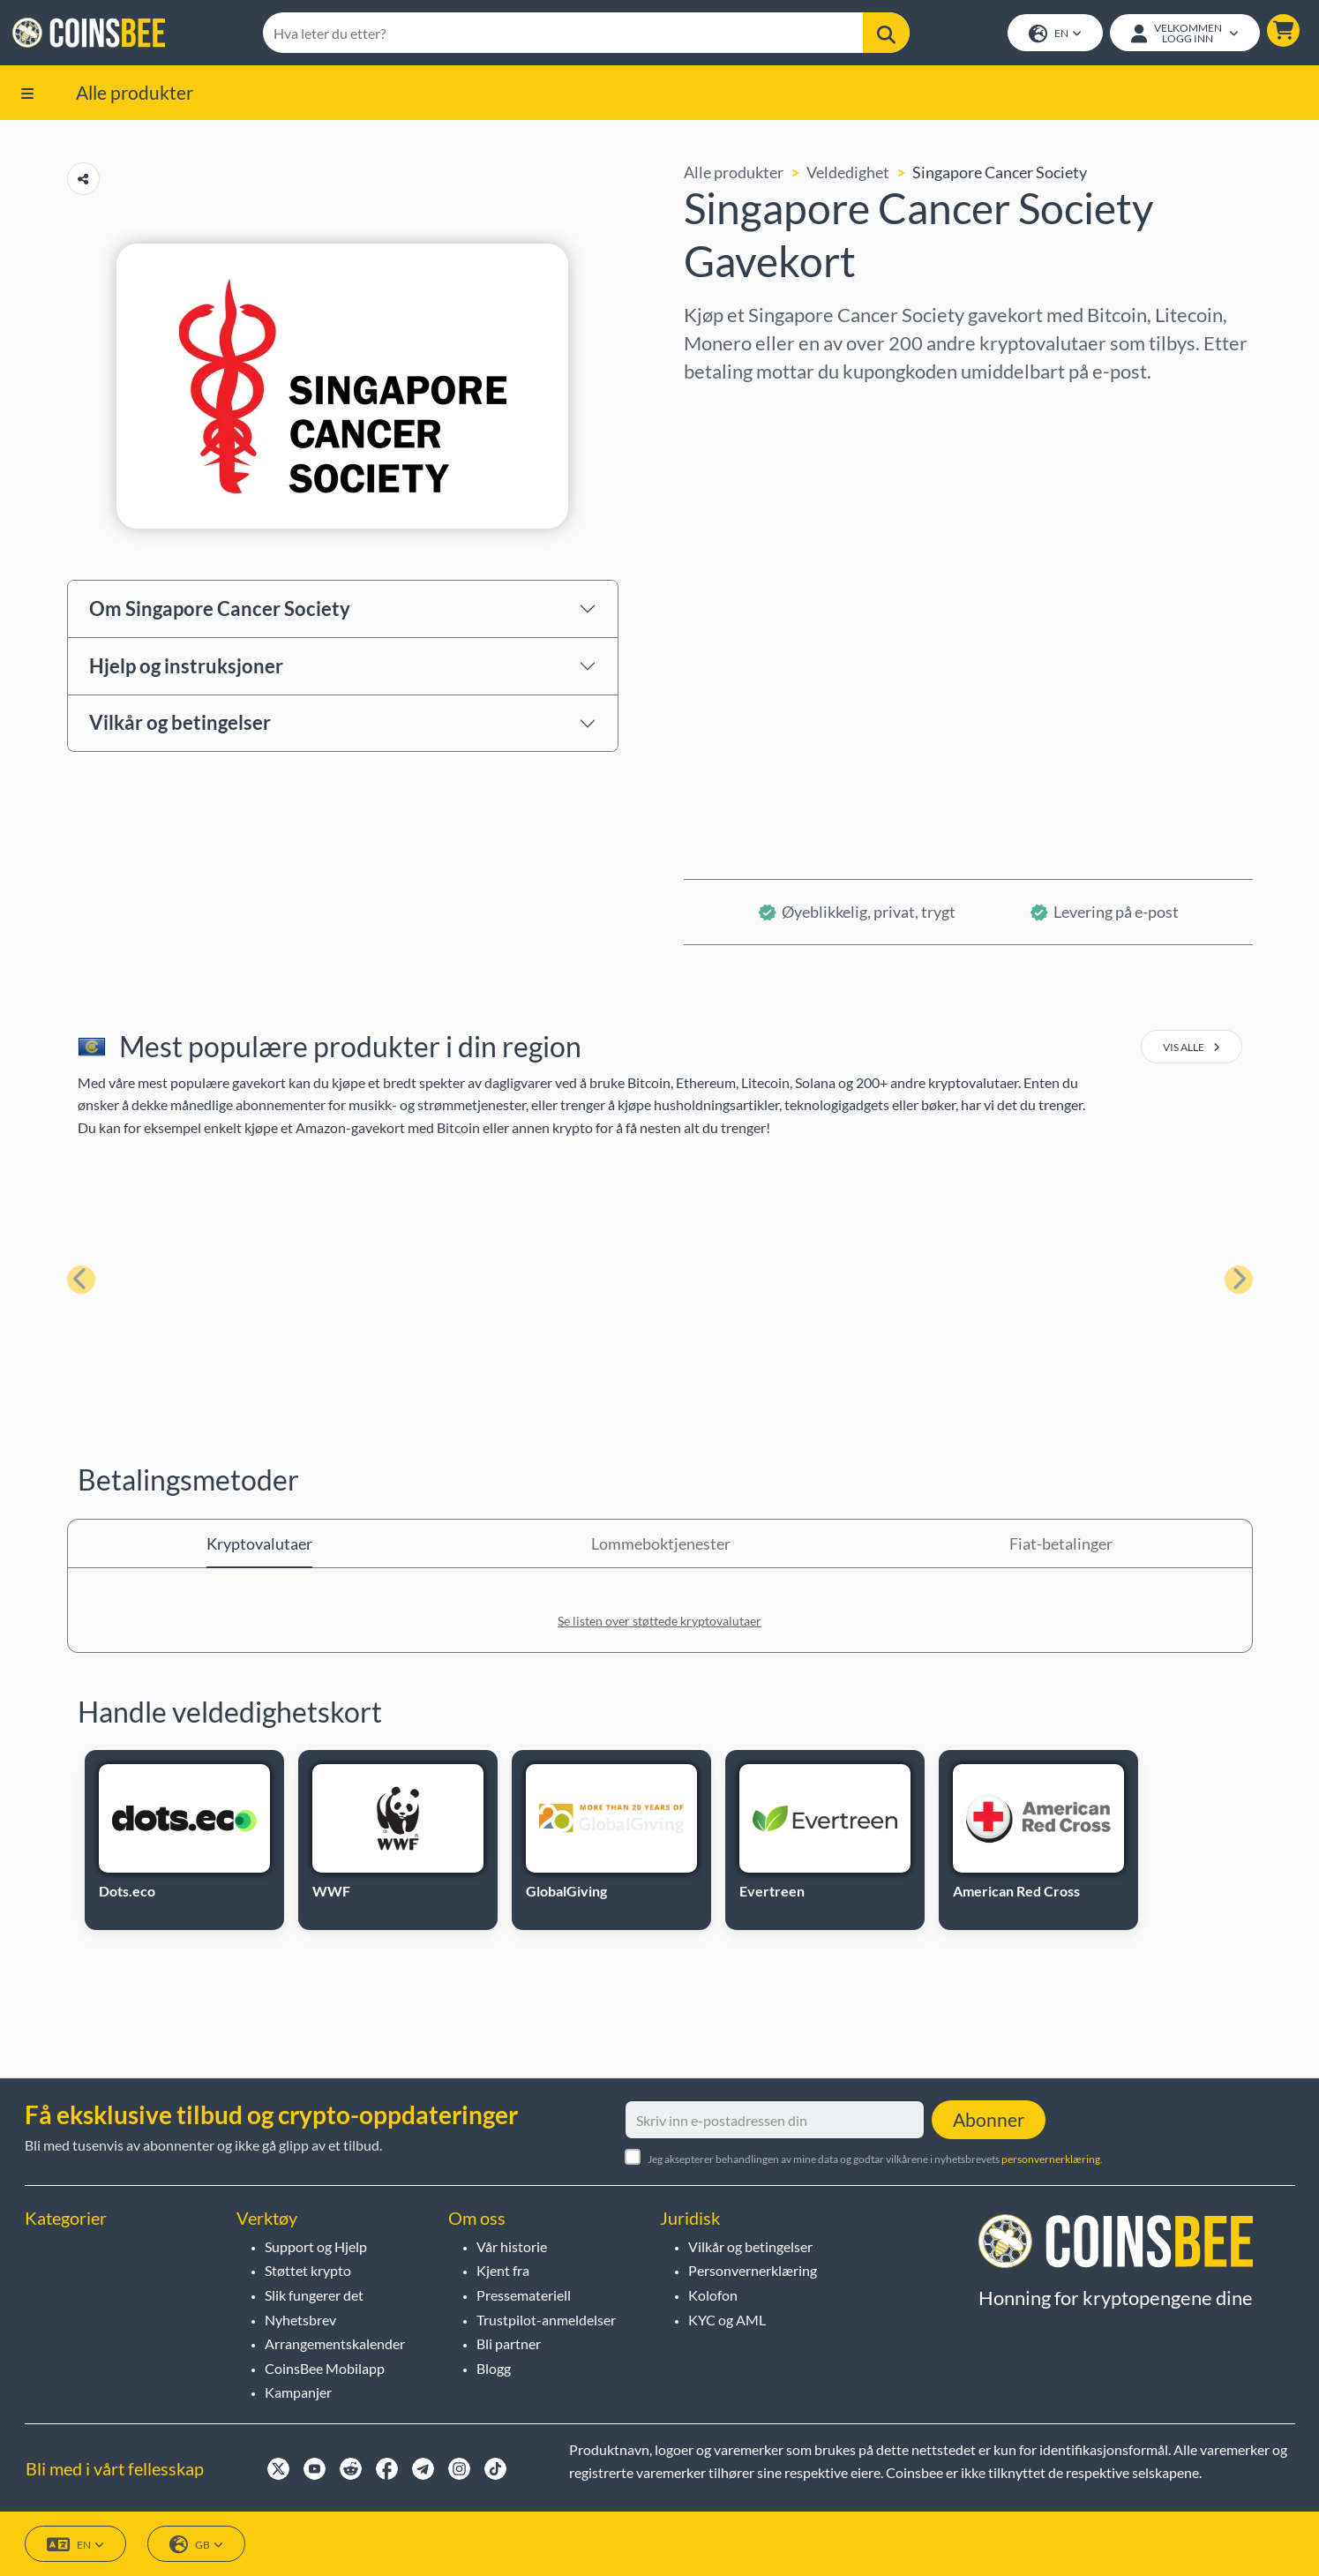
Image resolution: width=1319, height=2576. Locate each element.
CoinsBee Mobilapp (325, 2368)
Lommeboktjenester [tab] (661, 1547)
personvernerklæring (1050, 2159)
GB (196, 2544)
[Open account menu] (1183, 34)
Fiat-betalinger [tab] (1061, 1547)
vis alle (1191, 1050)
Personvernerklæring (752, 2271)
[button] (1281, 32)
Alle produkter (134, 95)
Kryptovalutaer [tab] (259, 1547)
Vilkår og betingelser (180, 726)
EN (1053, 35)
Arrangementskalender (335, 2343)
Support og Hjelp (316, 2246)
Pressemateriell (523, 2295)
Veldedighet (847, 175)
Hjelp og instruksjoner (186, 668)
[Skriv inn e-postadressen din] (775, 2119)
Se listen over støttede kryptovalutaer (659, 1624)
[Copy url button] (83, 182)
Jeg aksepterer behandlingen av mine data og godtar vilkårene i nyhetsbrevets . (875, 2159)
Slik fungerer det (314, 2295)
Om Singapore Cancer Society (219, 611)
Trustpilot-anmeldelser (546, 2319)
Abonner (988, 2119)
